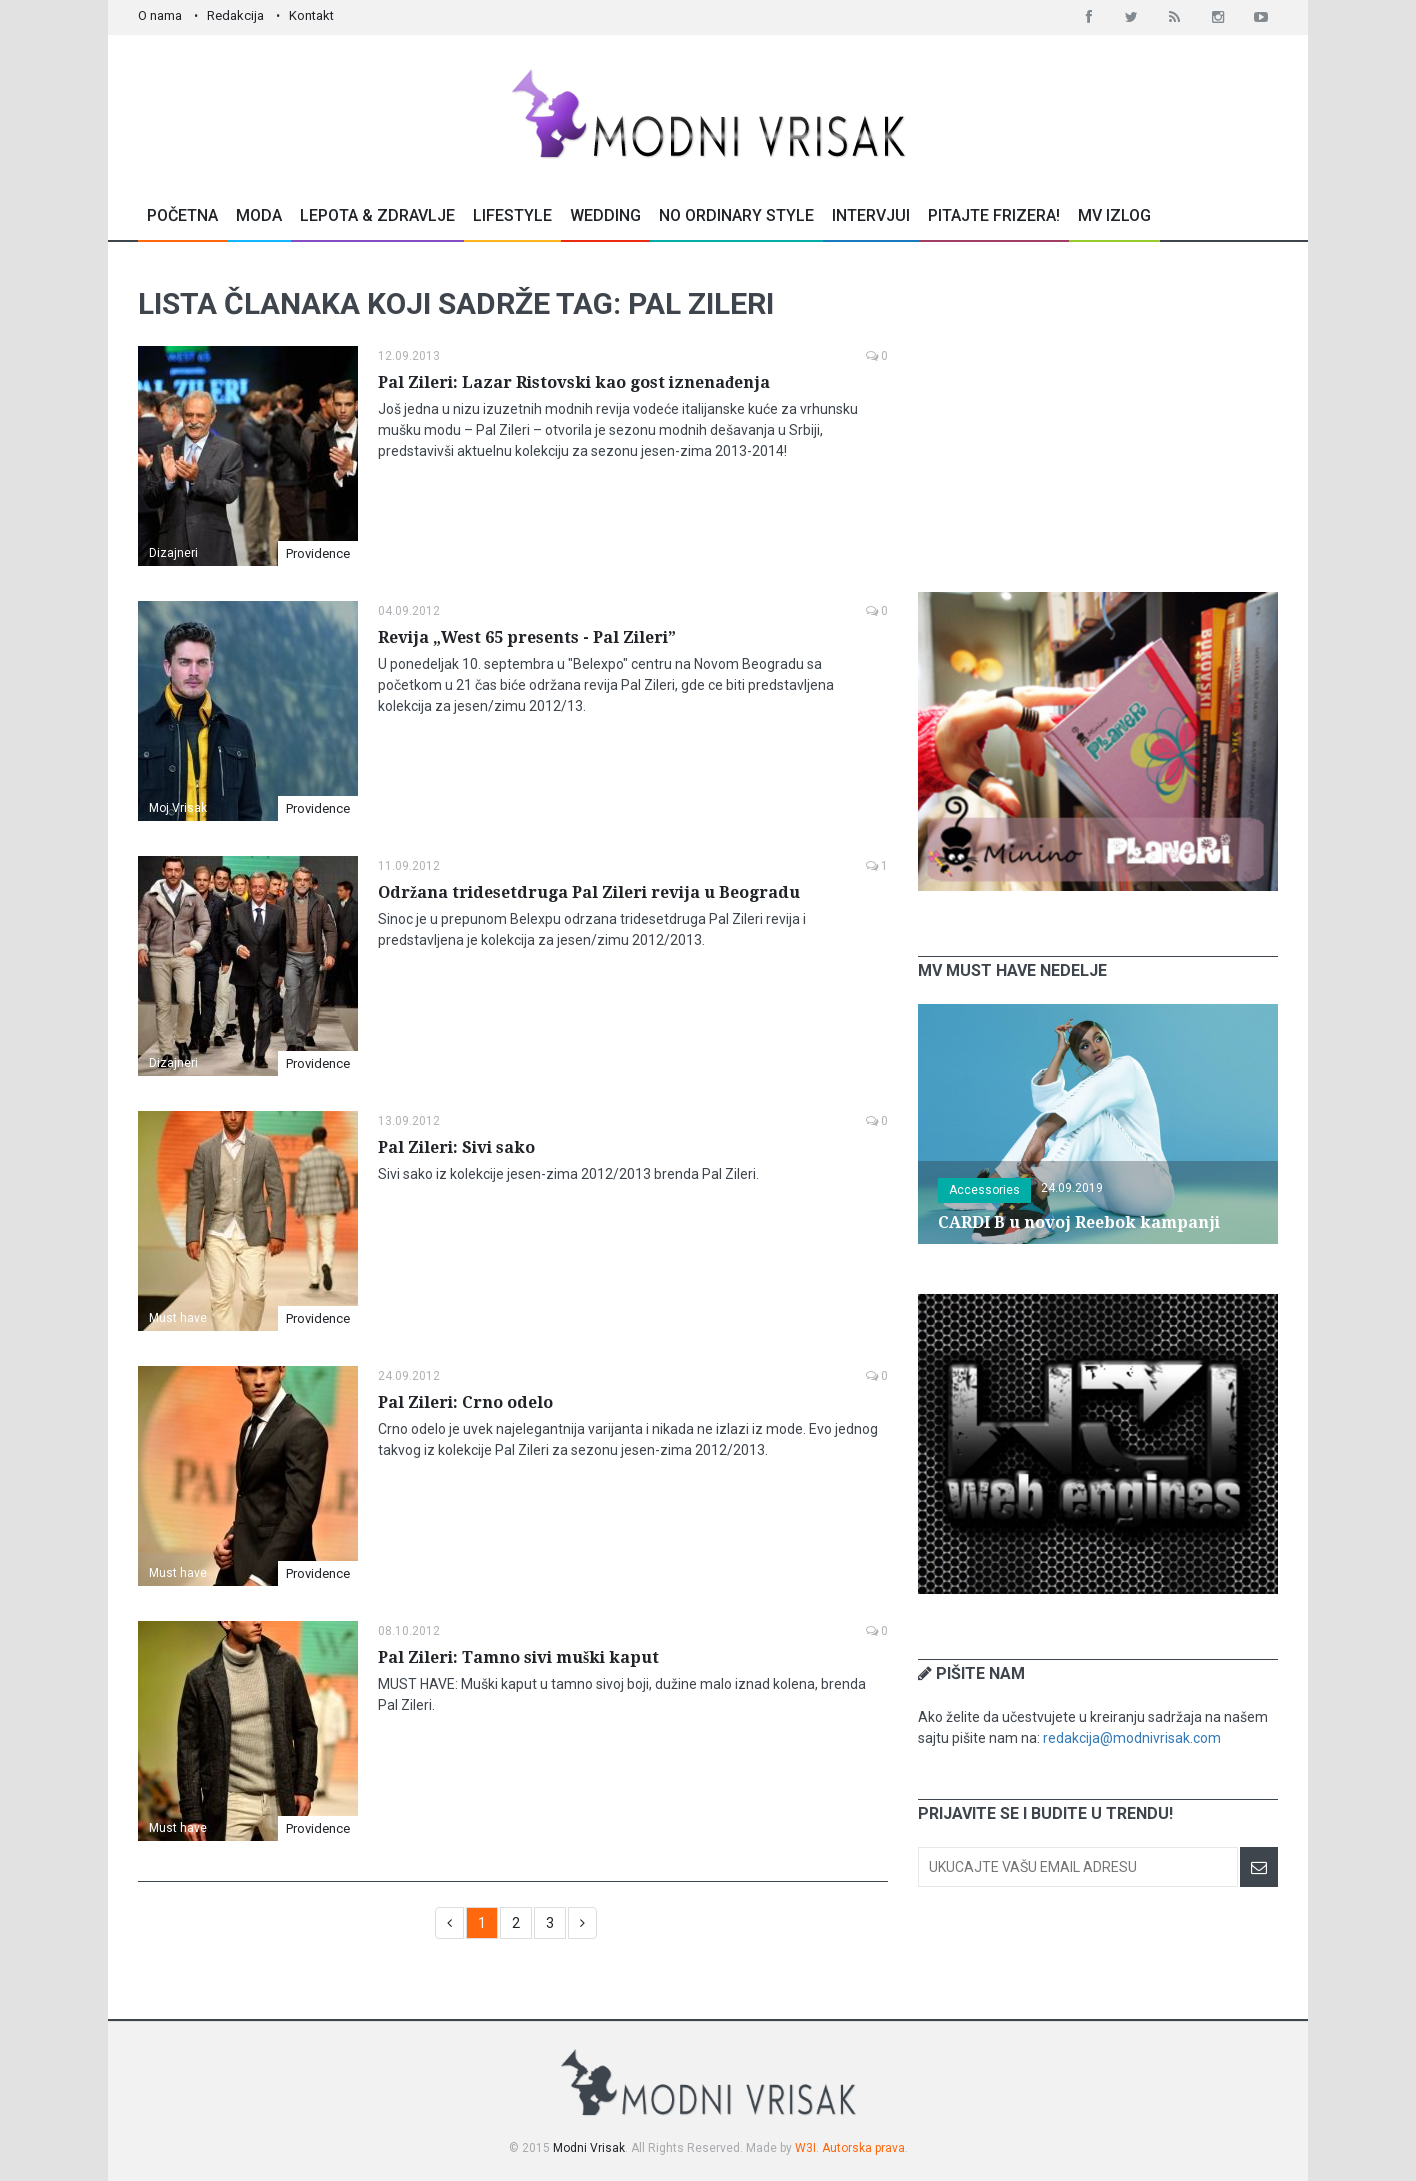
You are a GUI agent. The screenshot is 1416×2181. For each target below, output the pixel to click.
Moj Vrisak (178, 808)
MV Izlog (1114, 215)
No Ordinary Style (736, 215)
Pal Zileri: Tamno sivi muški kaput (518, 1657)
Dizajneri (173, 553)
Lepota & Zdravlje (377, 215)
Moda (259, 215)
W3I (805, 2148)
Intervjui (871, 215)
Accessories (984, 1190)
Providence (318, 553)
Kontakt (311, 15)
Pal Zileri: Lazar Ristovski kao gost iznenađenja (574, 382)
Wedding (605, 215)
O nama (160, 15)
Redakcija (235, 15)
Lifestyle (512, 215)
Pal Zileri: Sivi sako (456, 1147)
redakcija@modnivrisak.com (1132, 1738)
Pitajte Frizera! (994, 215)
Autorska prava (863, 2148)
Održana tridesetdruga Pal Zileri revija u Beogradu (589, 892)
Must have (178, 1318)
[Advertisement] (1098, 417)
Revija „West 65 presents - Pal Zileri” (527, 637)
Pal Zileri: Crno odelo (465, 1402)
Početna (182, 215)
